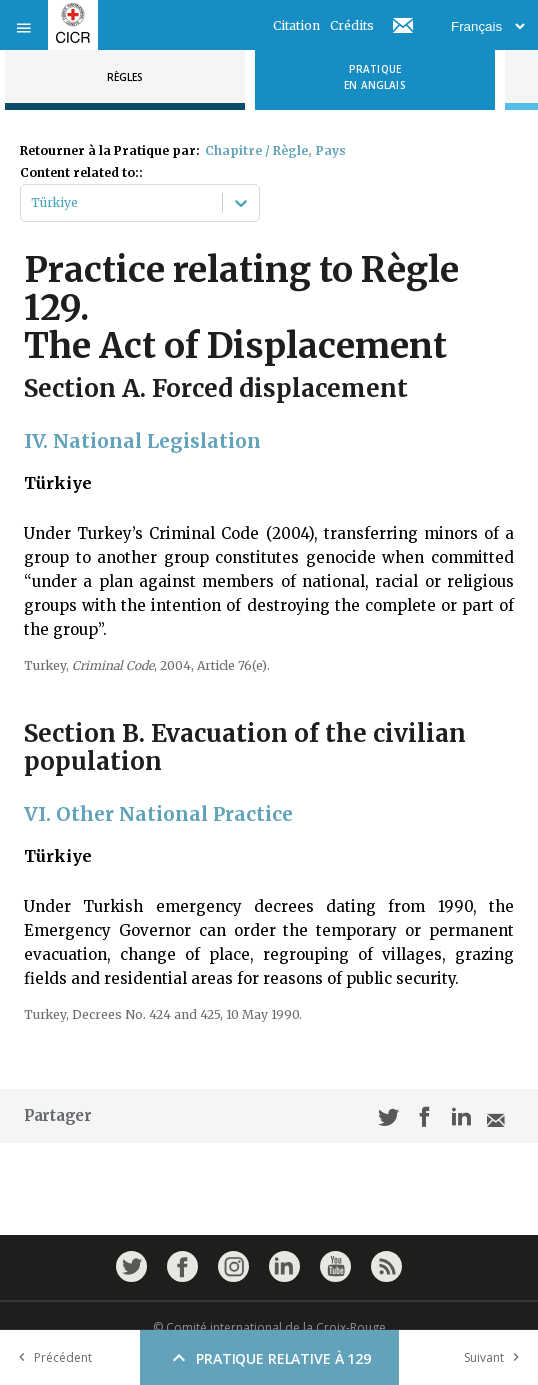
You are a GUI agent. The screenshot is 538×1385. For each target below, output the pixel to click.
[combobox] (32, 203)
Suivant (496, 1357)
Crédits (352, 25)
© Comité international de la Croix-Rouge (269, 1327)
